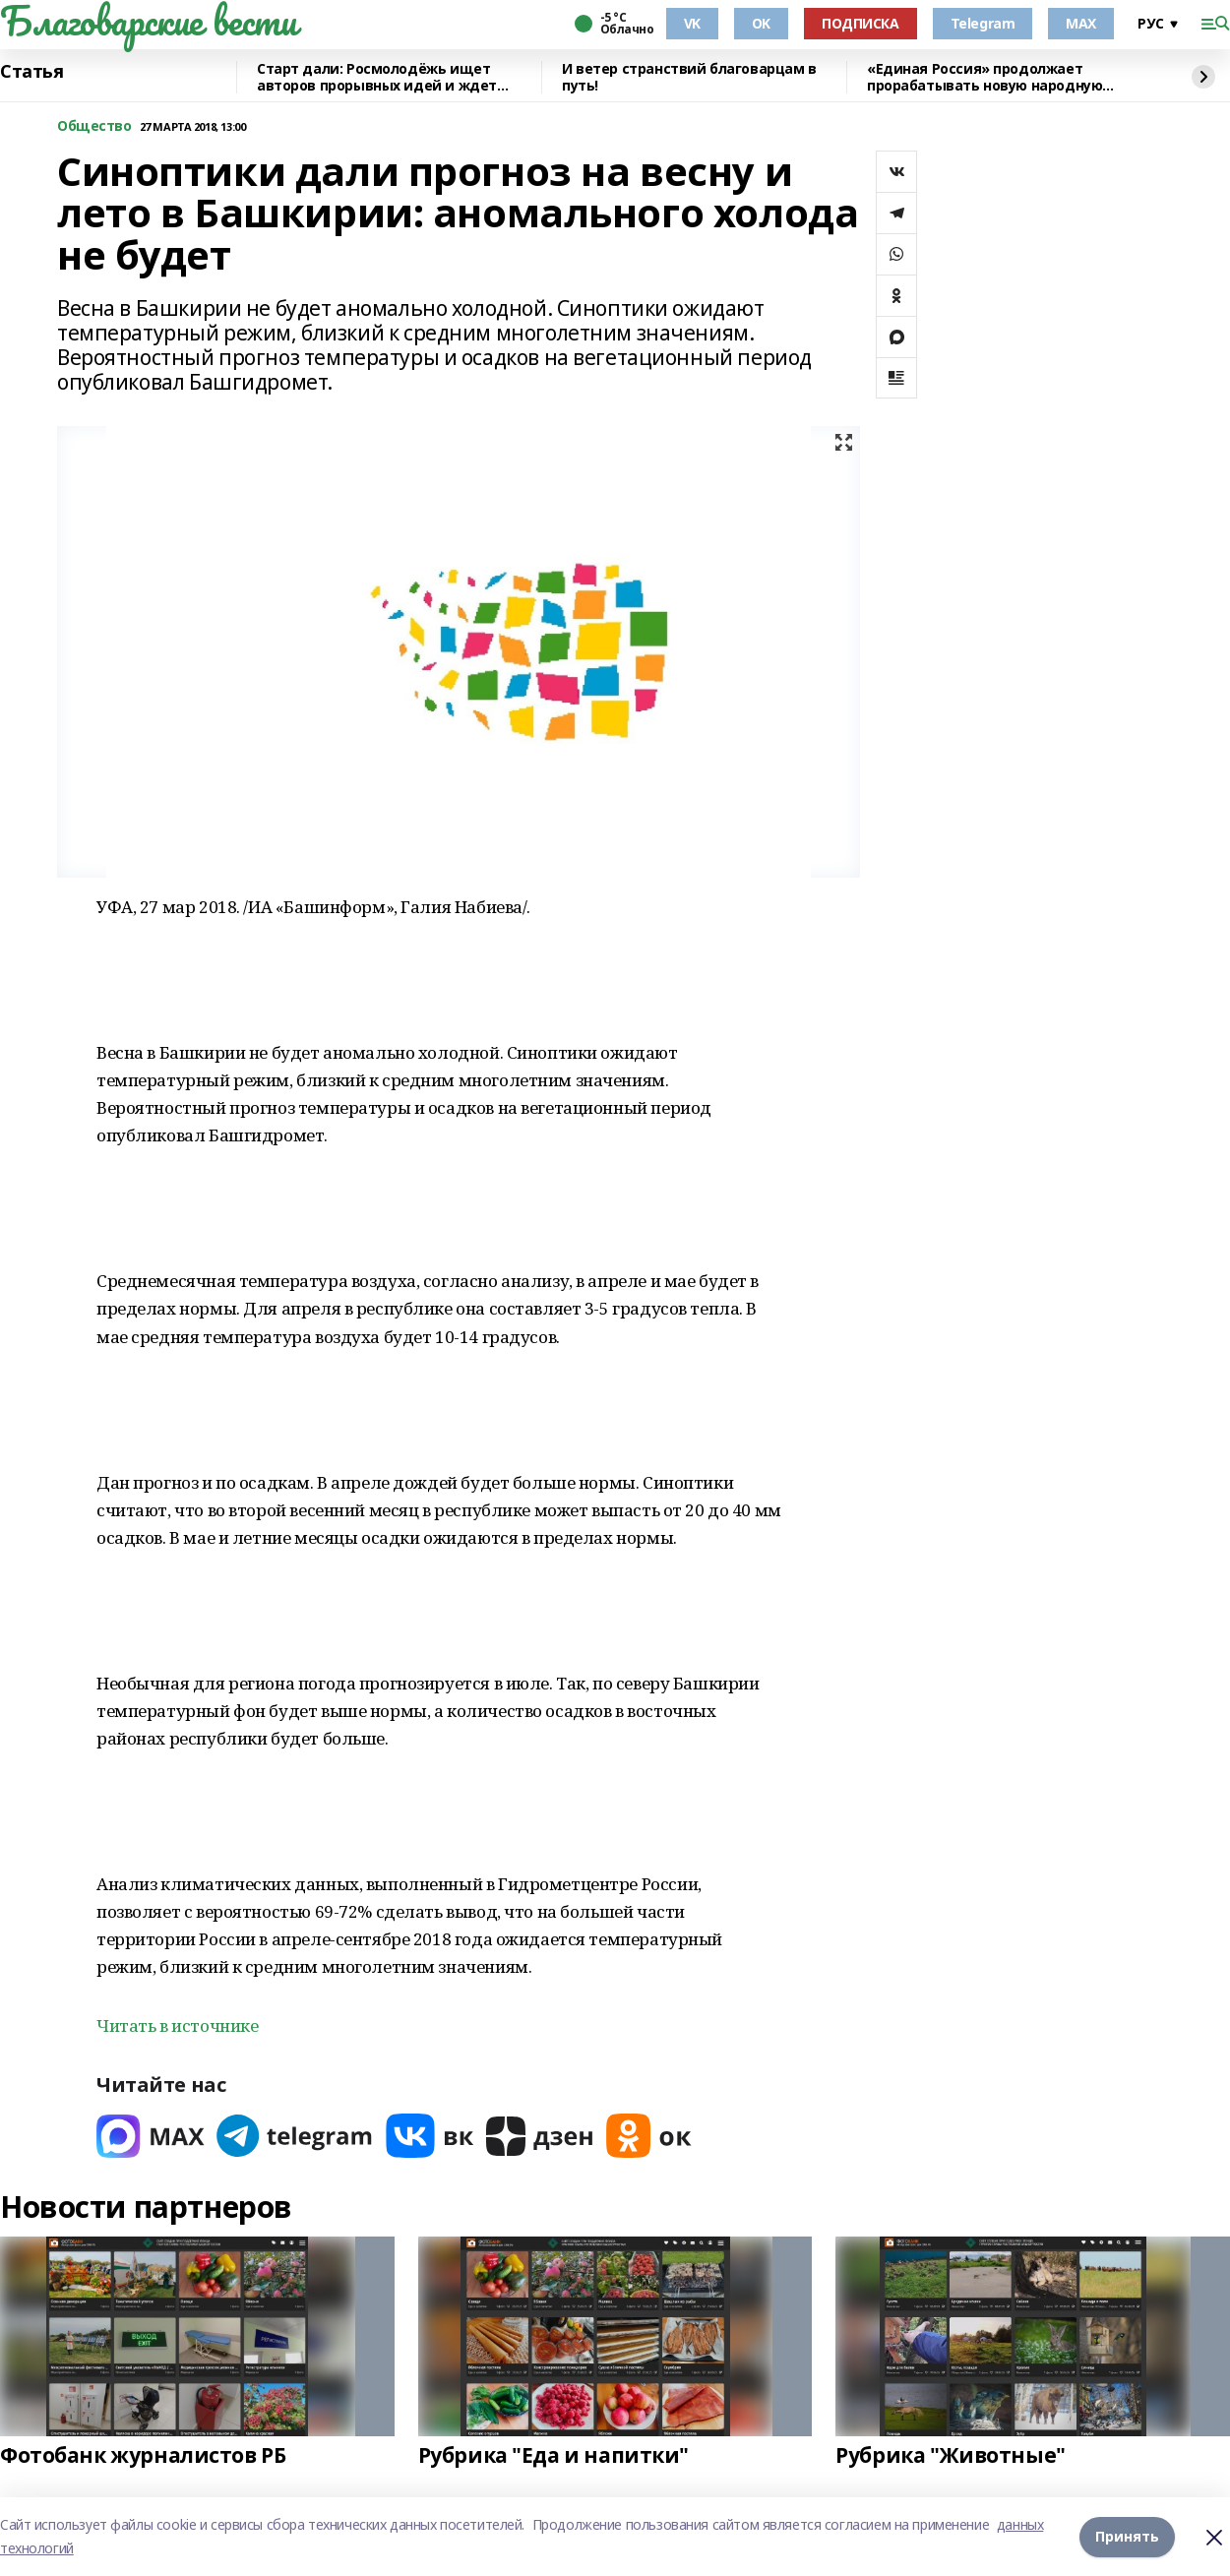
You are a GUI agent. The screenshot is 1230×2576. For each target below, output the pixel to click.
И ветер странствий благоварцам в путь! (689, 77)
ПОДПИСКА (860, 23)
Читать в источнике (177, 2025)
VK (692, 23)
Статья (31, 72)
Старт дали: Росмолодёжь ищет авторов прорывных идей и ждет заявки (377, 77)
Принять (1127, 2536)
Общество (94, 126)
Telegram (983, 23)
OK (761, 23)
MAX (1081, 23)
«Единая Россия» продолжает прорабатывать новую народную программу (984, 77)
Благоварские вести (148, 20)
